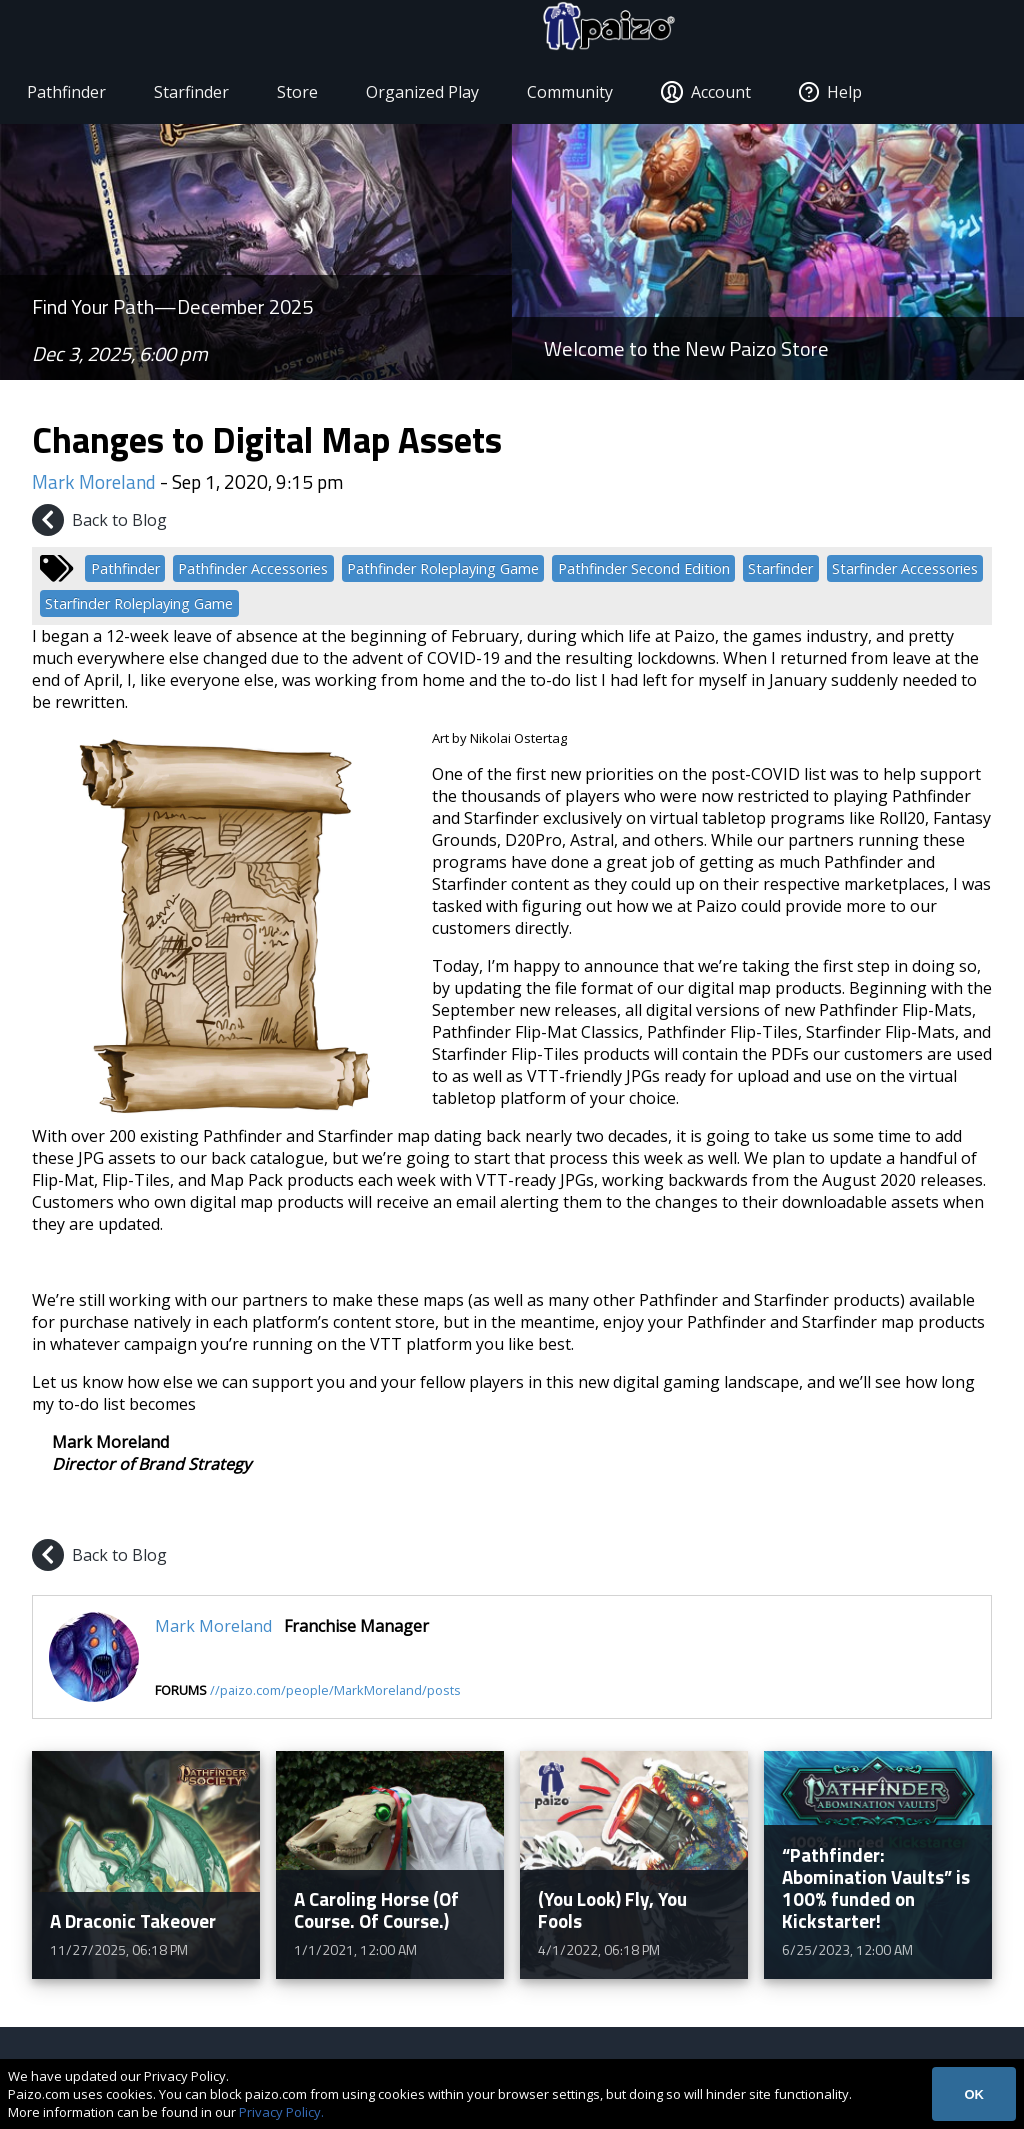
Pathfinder (75, 96)
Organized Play (431, 96)
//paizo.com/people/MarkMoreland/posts (335, 1694)
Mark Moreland (94, 485)
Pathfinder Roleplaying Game (443, 572)
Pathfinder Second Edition (644, 572)
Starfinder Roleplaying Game (139, 607)
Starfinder (200, 96)
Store (306, 96)
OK (974, 2094)
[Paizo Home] (936, 32)
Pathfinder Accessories (253, 572)
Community (579, 96)
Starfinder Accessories (905, 572)
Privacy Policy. (281, 2112)
